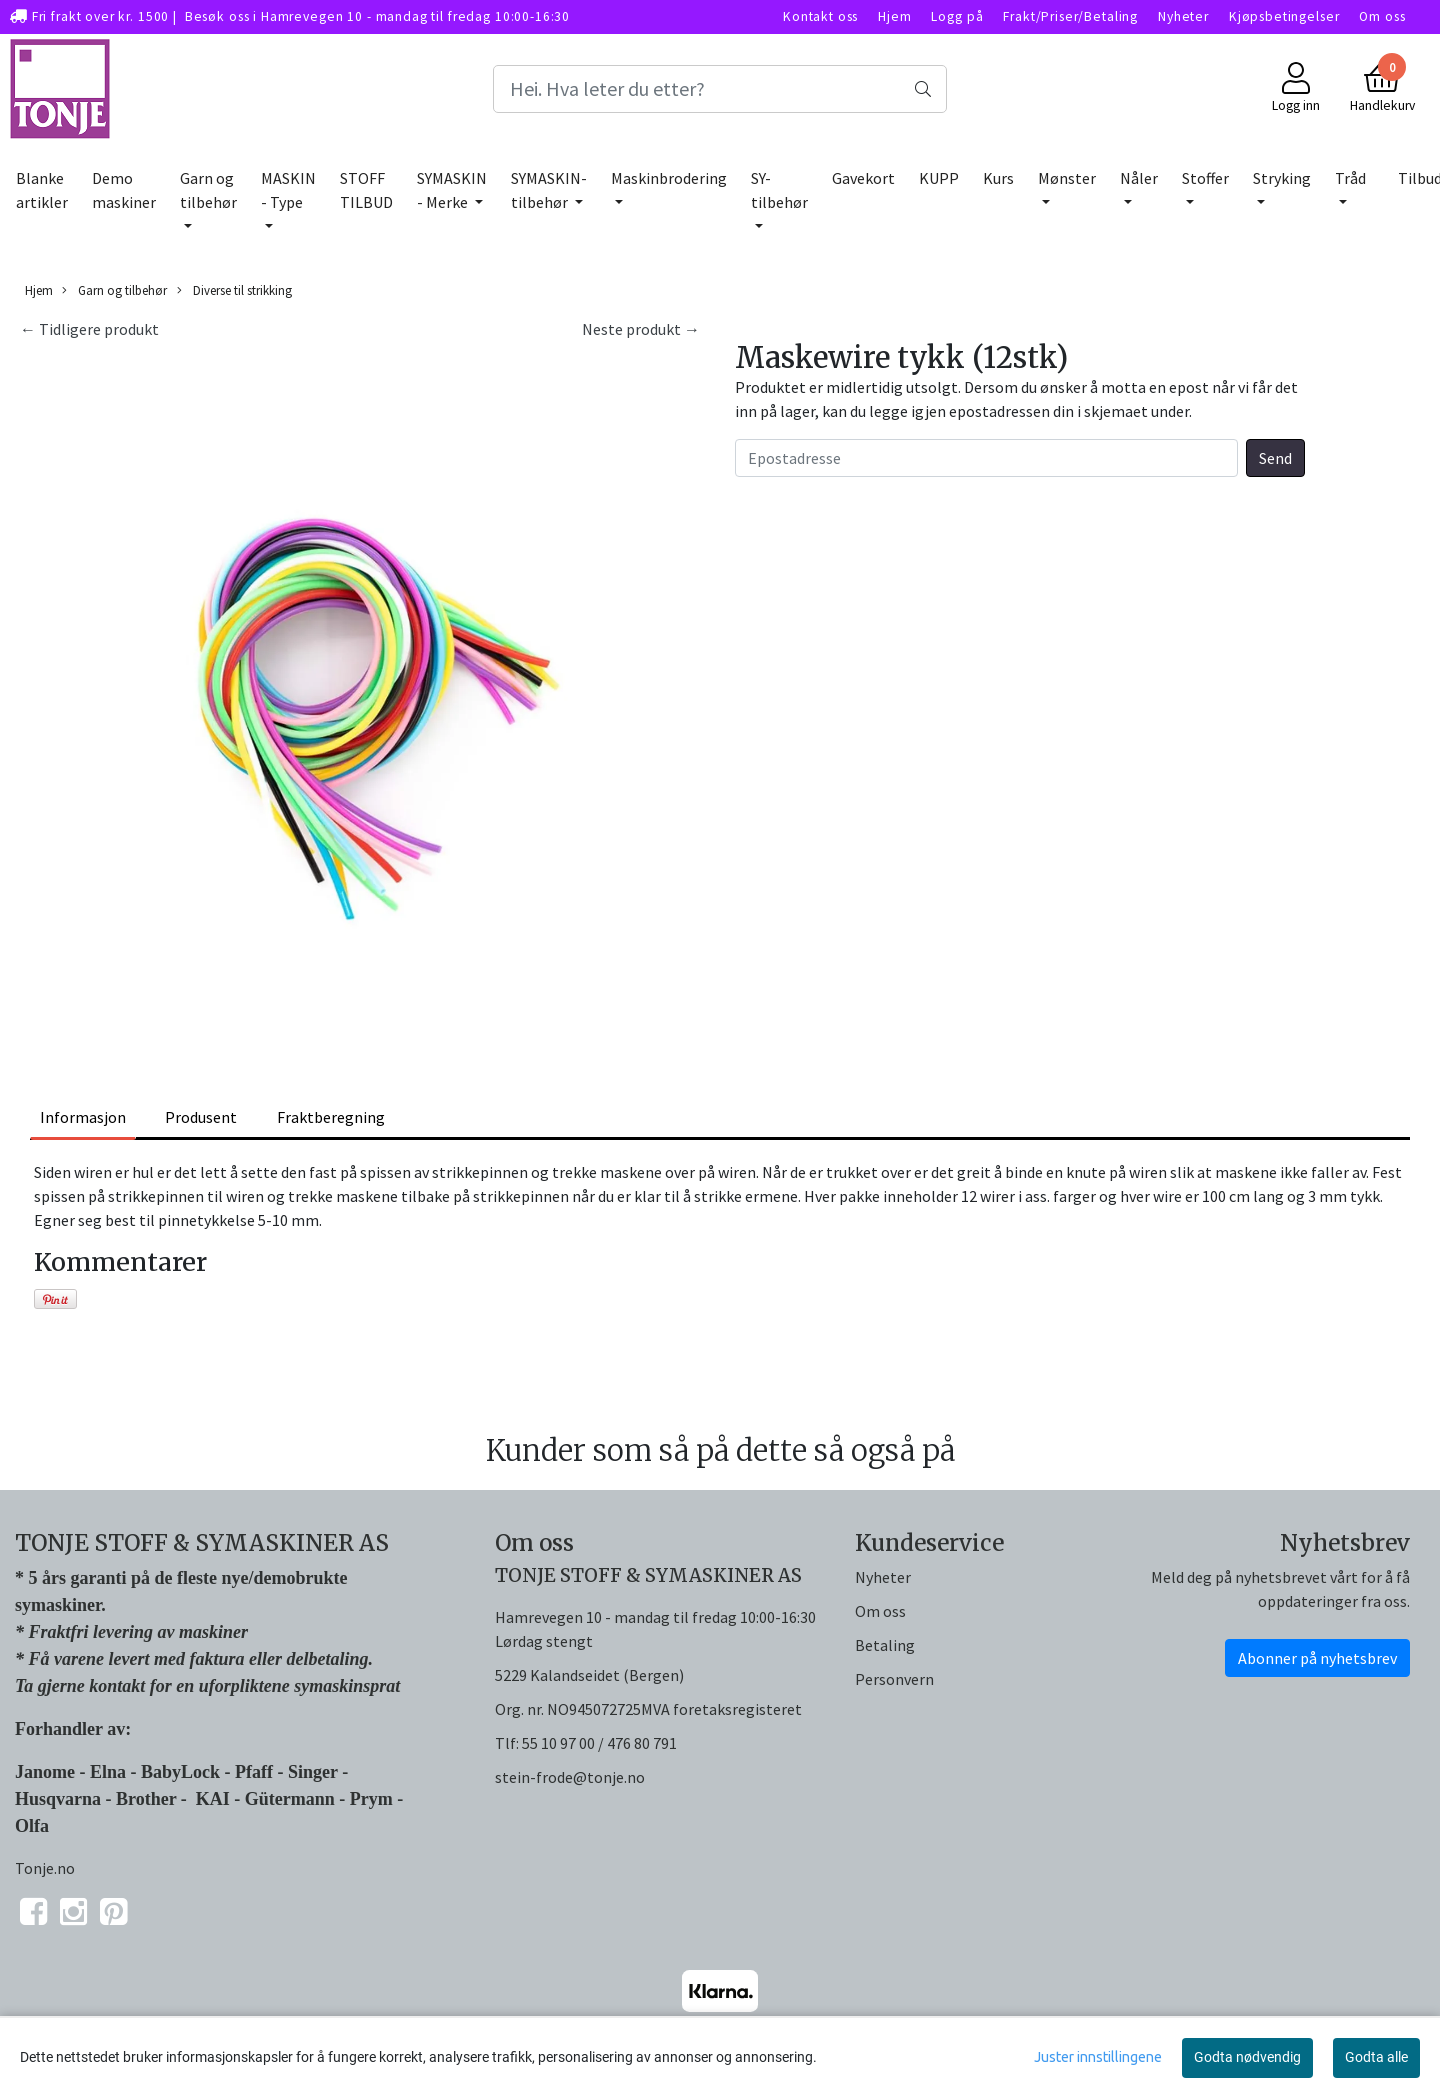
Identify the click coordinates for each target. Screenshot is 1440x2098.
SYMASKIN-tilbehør (549, 190)
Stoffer (1205, 178)
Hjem (894, 16)
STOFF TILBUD (366, 190)
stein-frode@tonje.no (570, 1777)
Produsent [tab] (201, 1117)
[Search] (719, 89)
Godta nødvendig (1247, 2057)
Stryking (1282, 178)
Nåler (1139, 178)
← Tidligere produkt (89, 329)
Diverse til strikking (234, 290)
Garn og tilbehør (208, 190)
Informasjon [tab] (83, 1117)
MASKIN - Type (288, 190)
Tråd (1350, 178)
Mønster (1067, 178)
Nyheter (1183, 16)
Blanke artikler (42, 190)
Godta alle (1376, 2057)
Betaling (885, 1645)
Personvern (894, 1679)
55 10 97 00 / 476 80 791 (599, 1743)
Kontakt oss (820, 16)
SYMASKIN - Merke (452, 190)
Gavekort (863, 178)
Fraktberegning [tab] (331, 1117)
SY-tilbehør (779, 190)
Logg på (957, 16)
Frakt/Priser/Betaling (1070, 16)
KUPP (939, 178)
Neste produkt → (641, 329)
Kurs (998, 178)
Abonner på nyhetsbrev (1317, 1658)
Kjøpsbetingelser (1284, 16)
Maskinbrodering (669, 178)
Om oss (1382, 16)
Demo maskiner (124, 190)
